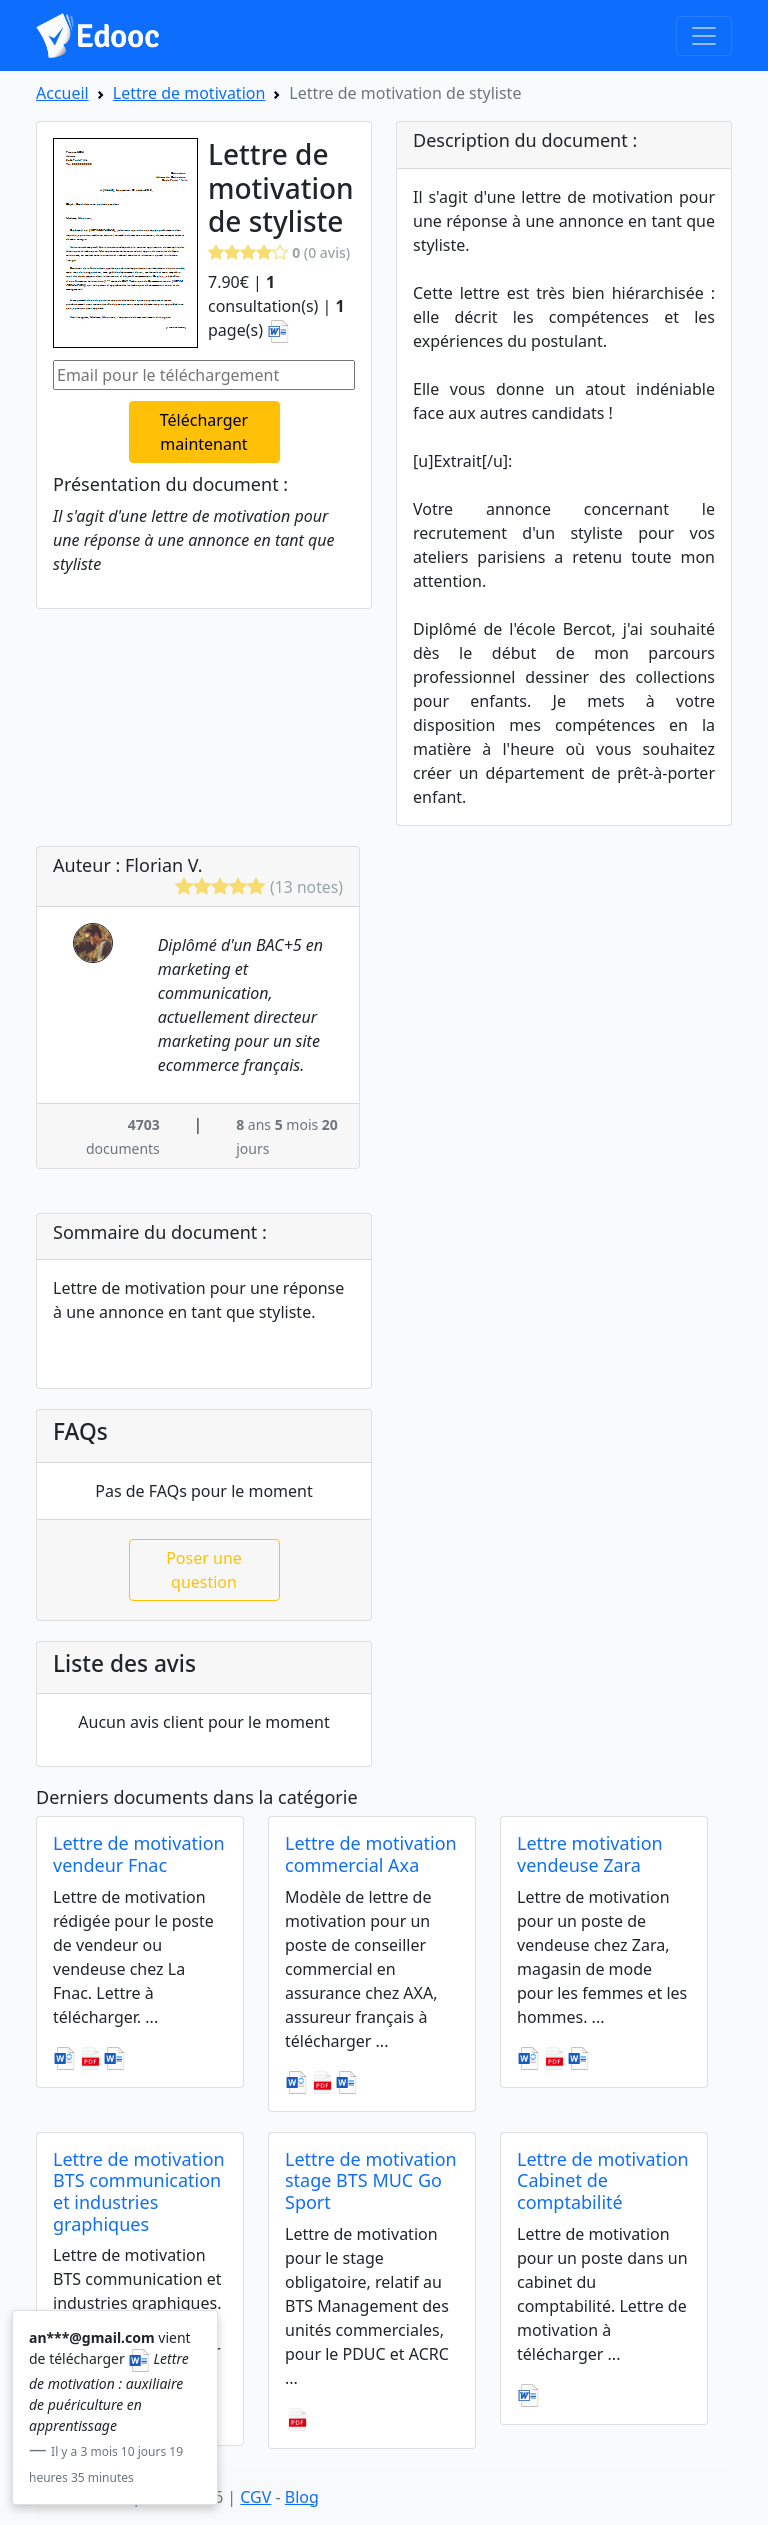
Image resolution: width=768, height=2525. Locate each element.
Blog (302, 2497)
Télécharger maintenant (204, 432)
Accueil (62, 93)
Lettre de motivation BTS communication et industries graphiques (139, 2191)
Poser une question (204, 1570)
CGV (255, 2497)
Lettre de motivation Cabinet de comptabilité (603, 2180)
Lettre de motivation (189, 93)
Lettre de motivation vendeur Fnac (139, 1854)
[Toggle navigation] (704, 36)
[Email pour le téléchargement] (204, 375)
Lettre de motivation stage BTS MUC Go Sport (371, 2180)
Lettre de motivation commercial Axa (371, 1854)
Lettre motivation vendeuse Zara (590, 1854)
